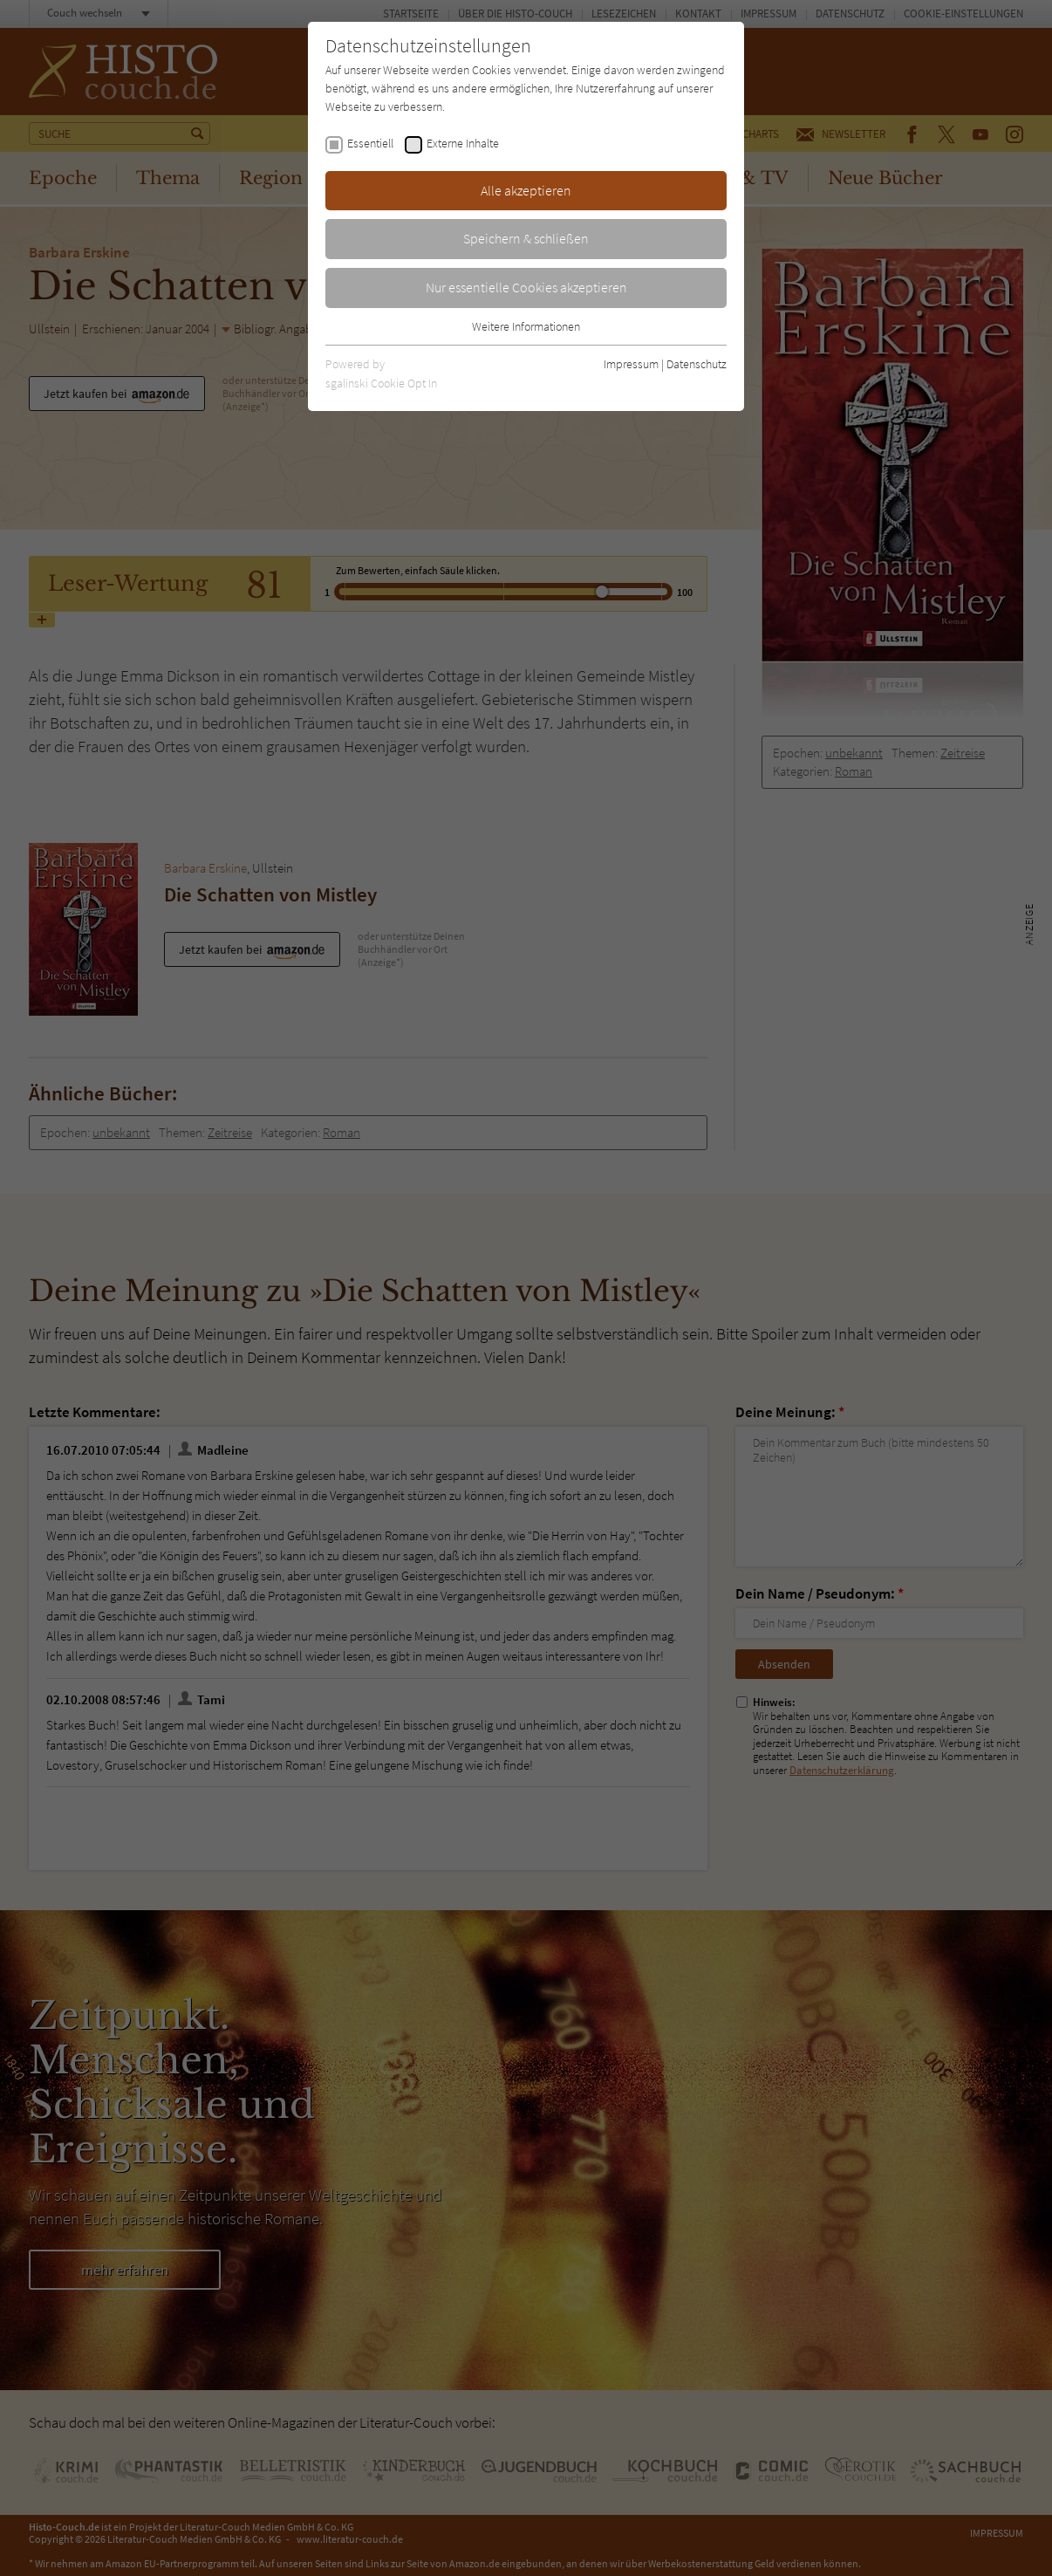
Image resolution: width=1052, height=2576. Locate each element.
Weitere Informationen (526, 326)
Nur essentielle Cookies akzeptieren (526, 287)
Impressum (631, 364)
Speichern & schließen (526, 238)
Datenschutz (696, 364)
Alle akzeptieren (526, 190)
